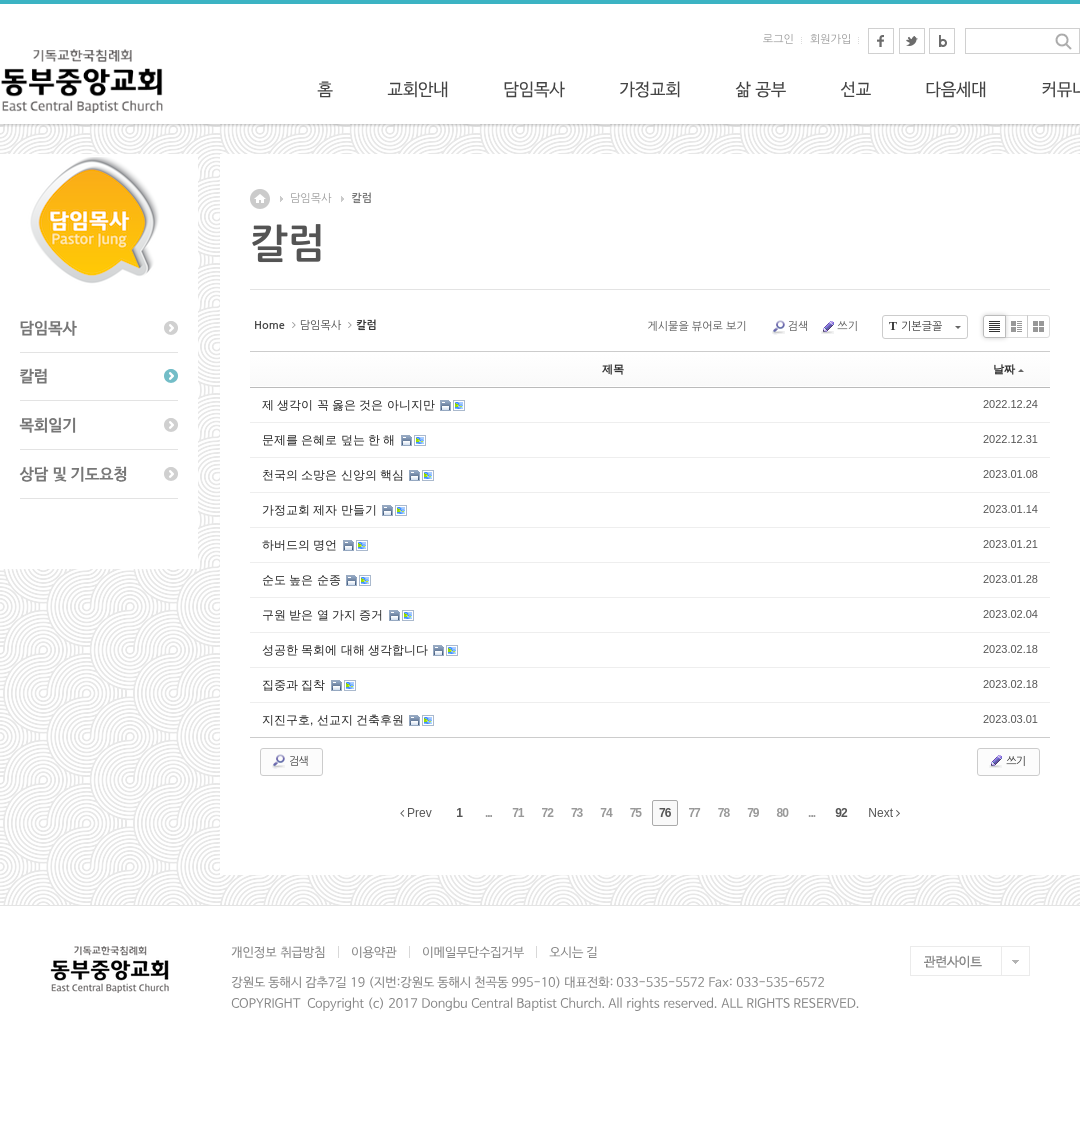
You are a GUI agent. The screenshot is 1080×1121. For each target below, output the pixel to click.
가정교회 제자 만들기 (321, 510)
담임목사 (310, 198)
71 (517, 813)
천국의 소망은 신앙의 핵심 (334, 475)
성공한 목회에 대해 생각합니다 (346, 650)
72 (547, 813)
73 (576, 813)
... (488, 813)
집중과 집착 (295, 685)
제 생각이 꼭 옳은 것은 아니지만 (350, 405)
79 (752, 813)
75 (635, 813)
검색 (790, 327)
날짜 (1008, 369)
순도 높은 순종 (303, 580)
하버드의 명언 (301, 545)
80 (782, 813)
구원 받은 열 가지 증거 (324, 615)
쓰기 (839, 327)
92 (840, 813)
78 (723, 813)
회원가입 (830, 39)
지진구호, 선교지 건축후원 (334, 720)
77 (693, 813)
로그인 (778, 39)
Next (884, 813)
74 (605, 813)
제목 (613, 369)
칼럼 (361, 198)
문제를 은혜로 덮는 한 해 (330, 440)
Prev (416, 813)
